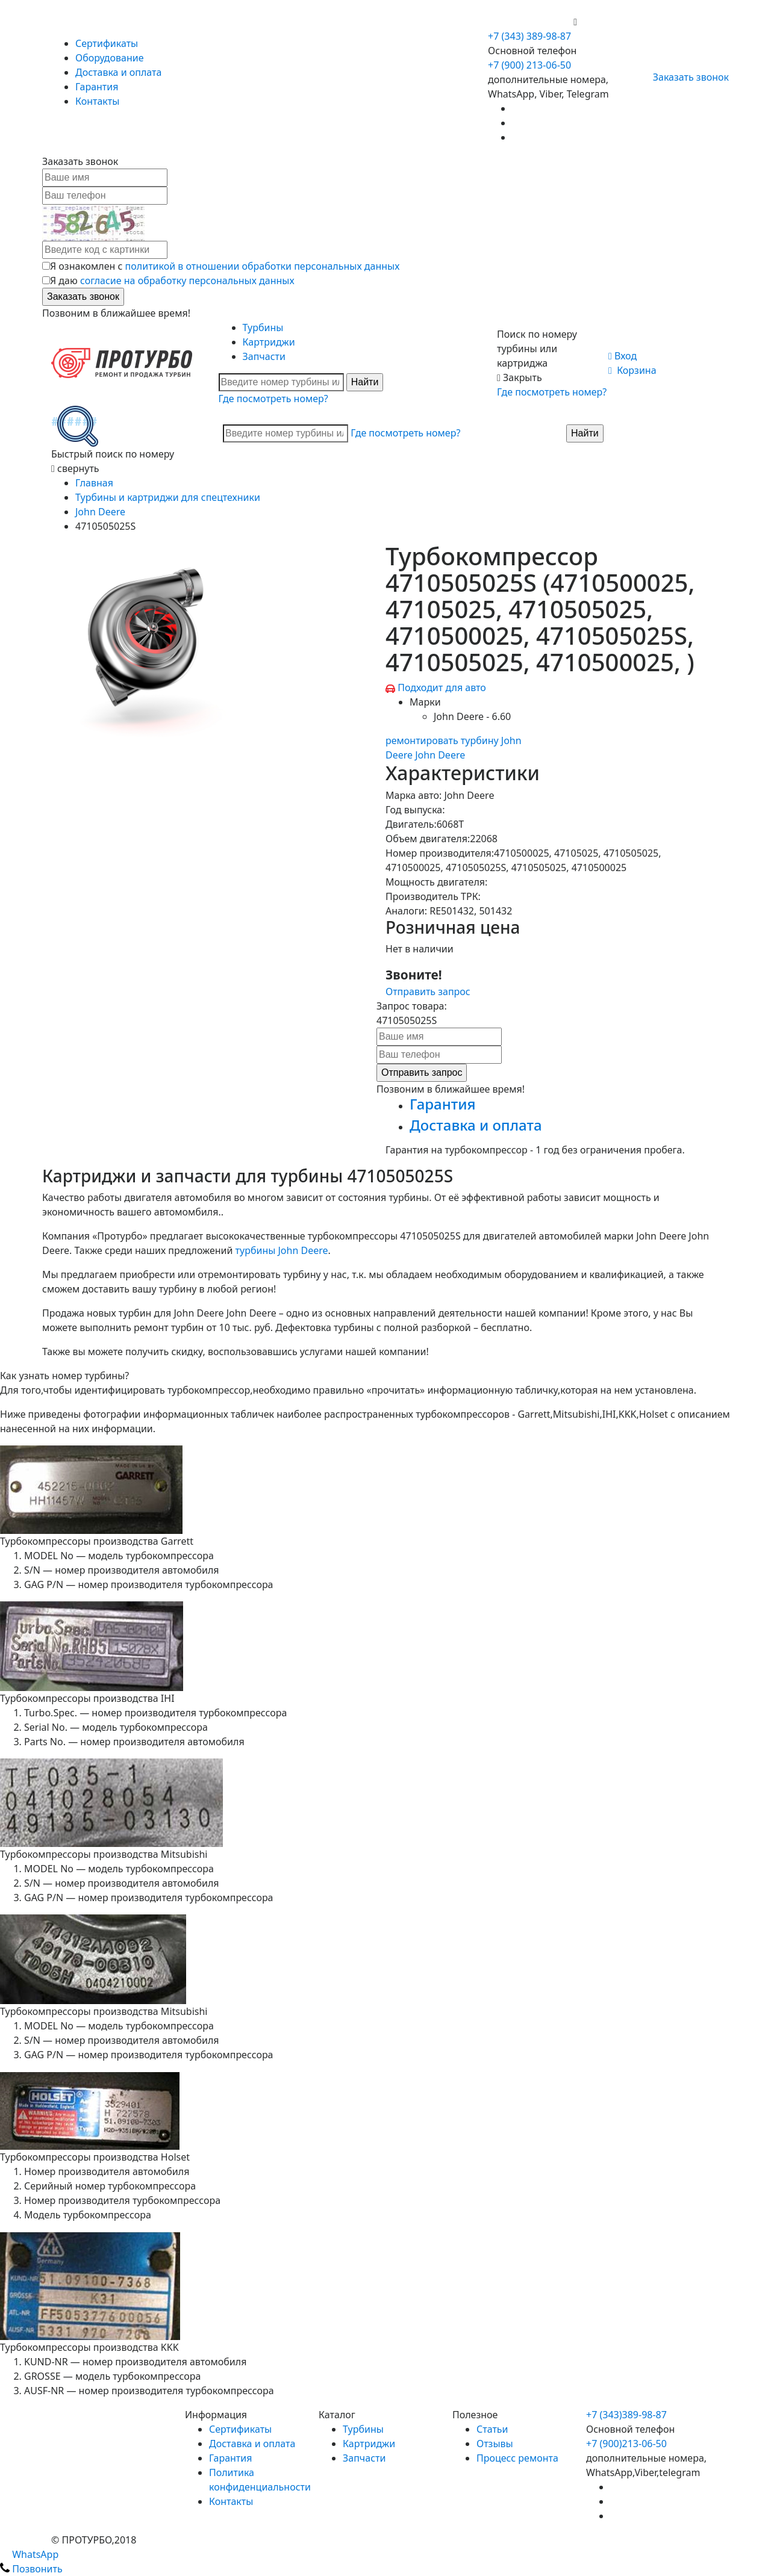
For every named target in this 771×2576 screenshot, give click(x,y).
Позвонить (31, 2568)
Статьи (492, 2429)
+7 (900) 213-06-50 (530, 21)
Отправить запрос (428, 991)
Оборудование (109, 57)
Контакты (97, 101)
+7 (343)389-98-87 (626, 2414)
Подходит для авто (442, 687)
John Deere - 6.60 (472, 716)
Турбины (263, 327)
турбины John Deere (282, 1250)
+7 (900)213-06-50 (626, 2443)
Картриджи (269, 342)
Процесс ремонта (517, 2458)
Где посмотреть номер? (273, 398)
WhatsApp (29, 2554)
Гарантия (96, 86)
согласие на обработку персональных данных (187, 280)
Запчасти (264, 356)
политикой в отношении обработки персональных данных (262, 266)
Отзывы (494, 2443)
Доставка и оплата (118, 72)
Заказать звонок (686, 77)
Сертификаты (106, 43)
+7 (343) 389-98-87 (529, 36)
